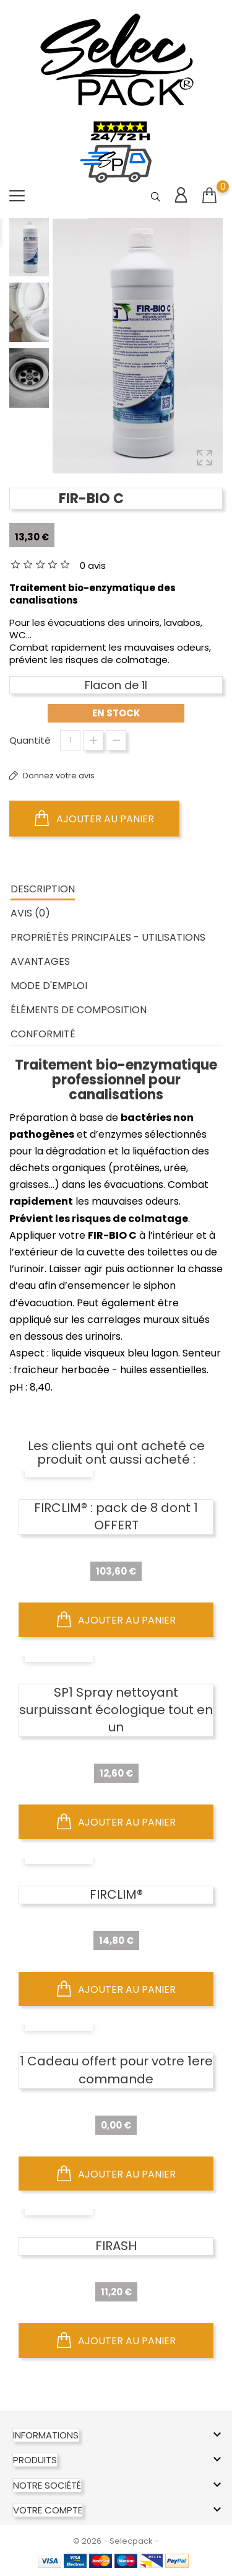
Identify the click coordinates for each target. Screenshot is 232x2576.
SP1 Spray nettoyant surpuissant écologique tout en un (116, 1710)
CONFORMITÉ (43, 1034)
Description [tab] (43, 889)
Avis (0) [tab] (30, 913)
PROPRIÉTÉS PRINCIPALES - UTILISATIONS (108, 937)
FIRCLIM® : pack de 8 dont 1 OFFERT (116, 1516)
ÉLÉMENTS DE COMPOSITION (79, 1010)
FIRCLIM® (116, 1894)
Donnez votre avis (58, 775)
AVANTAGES (40, 961)
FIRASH (116, 2245)
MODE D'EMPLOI (49, 985)
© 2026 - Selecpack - (116, 2541)
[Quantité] (70, 740)
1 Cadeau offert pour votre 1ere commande (116, 2069)
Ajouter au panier (94, 818)
